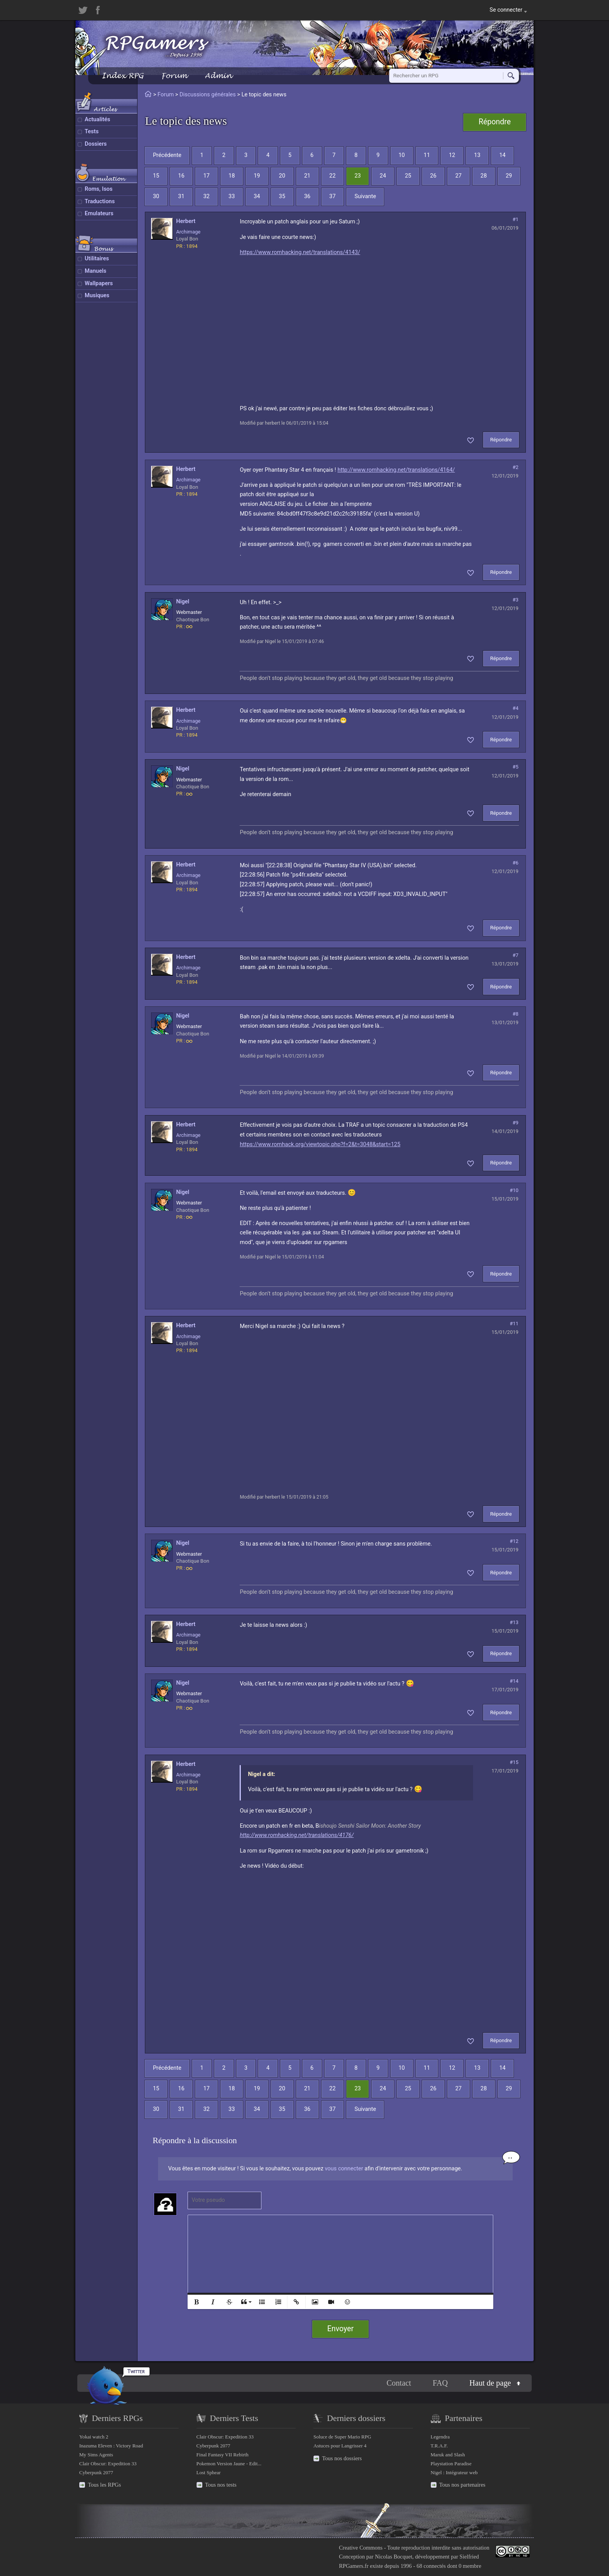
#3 (516, 600)
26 (433, 176)
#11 (514, 1323)
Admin (218, 75)
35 (282, 196)
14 (502, 155)
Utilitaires (97, 258)
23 (358, 176)
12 (452, 155)
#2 (516, 467)
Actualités (97, 119)
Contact (398, 2383)
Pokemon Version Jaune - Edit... (229, 2463)
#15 (514, 1762)
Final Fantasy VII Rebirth (223, 2454)
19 (257, 176)
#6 (516, 863)
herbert (185, 221)
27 (458, 176)
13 (477, 155)
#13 (514, 1622)
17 (206, 176)
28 (483, 176)
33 (231, 196)
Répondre (494, 121)
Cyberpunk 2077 (96, 2472)
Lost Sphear (209, 2472)
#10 (514, 1190)
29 (509, 176)
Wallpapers (99, 283)
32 (206, 196)
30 (156, 196)
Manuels (95, 271)
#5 (516, 767)
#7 (516, 955)
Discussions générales (207, 94)
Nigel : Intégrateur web (454, 2472)
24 (383, 176)
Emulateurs (99, 213)
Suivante (365, 196)
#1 (516, 219)
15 (156, 176)
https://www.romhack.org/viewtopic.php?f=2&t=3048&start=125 (320, 1144)
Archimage (188, 232)
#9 (516, 1123)
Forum (174, 75)
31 (181, 196)
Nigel (182, 601)
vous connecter (344, 2168)
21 (307, 176)
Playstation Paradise (451, 2463)
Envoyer (340, 2328)
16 (181, 176)
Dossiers (96, 144)
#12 (514, 1541)
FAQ (440, 2383)
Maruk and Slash (448, 2454)
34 (257, 196)
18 (231, 176)
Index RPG (122, 75)
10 (401, 155)
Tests (92, 131)
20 (282, 176)
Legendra (440, 2437)
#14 (514, 1681)
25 (408, 176)
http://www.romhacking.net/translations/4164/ (396, 470)
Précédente (167, 155)
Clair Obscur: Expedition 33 (107, 2463)
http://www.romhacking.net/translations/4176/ (296, 1835)
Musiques (97, 295)
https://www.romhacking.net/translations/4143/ (300, 252)
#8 (516, 1014)
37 (332, 196)
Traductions (100, 201)
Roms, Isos (99, 189)
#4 (516, 708)
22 (332, 176)
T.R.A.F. (439, 2446)
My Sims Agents (96, 2454)
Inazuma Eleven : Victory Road (111, 2446)
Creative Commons (361, 2548)
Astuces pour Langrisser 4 (340, 2446)
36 (307, 196)
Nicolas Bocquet (393, 2556)
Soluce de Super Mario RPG (342, 2437)
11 (427, 155)
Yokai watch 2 (93, 2437)
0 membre (470, 2566)
